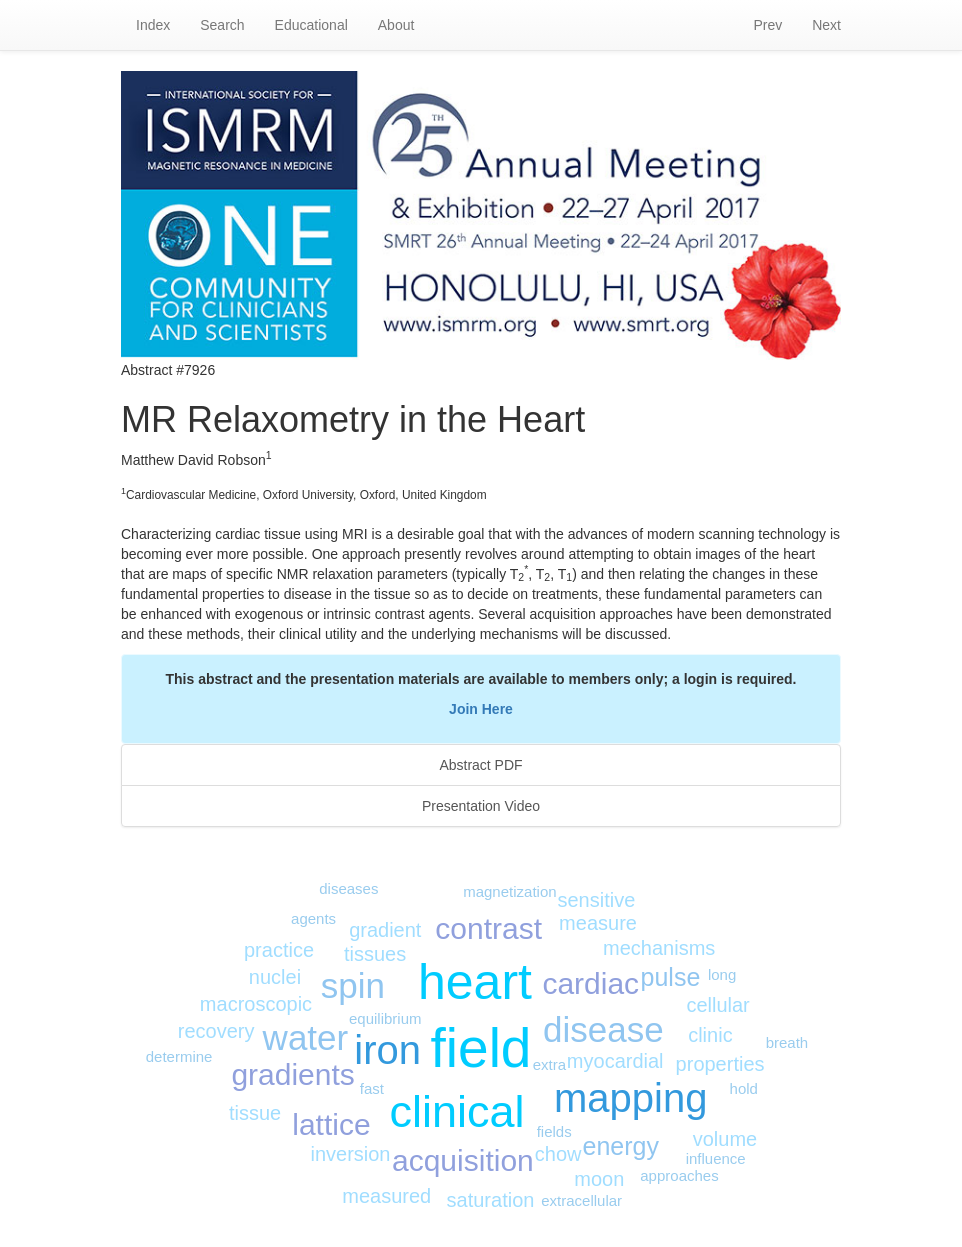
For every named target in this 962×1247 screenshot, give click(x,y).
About (396, 25)
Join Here (481, 709)
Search (222, 25)
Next (826, 25)
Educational (311, 25)
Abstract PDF (480, 765)
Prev (767, 25)
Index (153, 25)
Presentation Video (481, 806)
